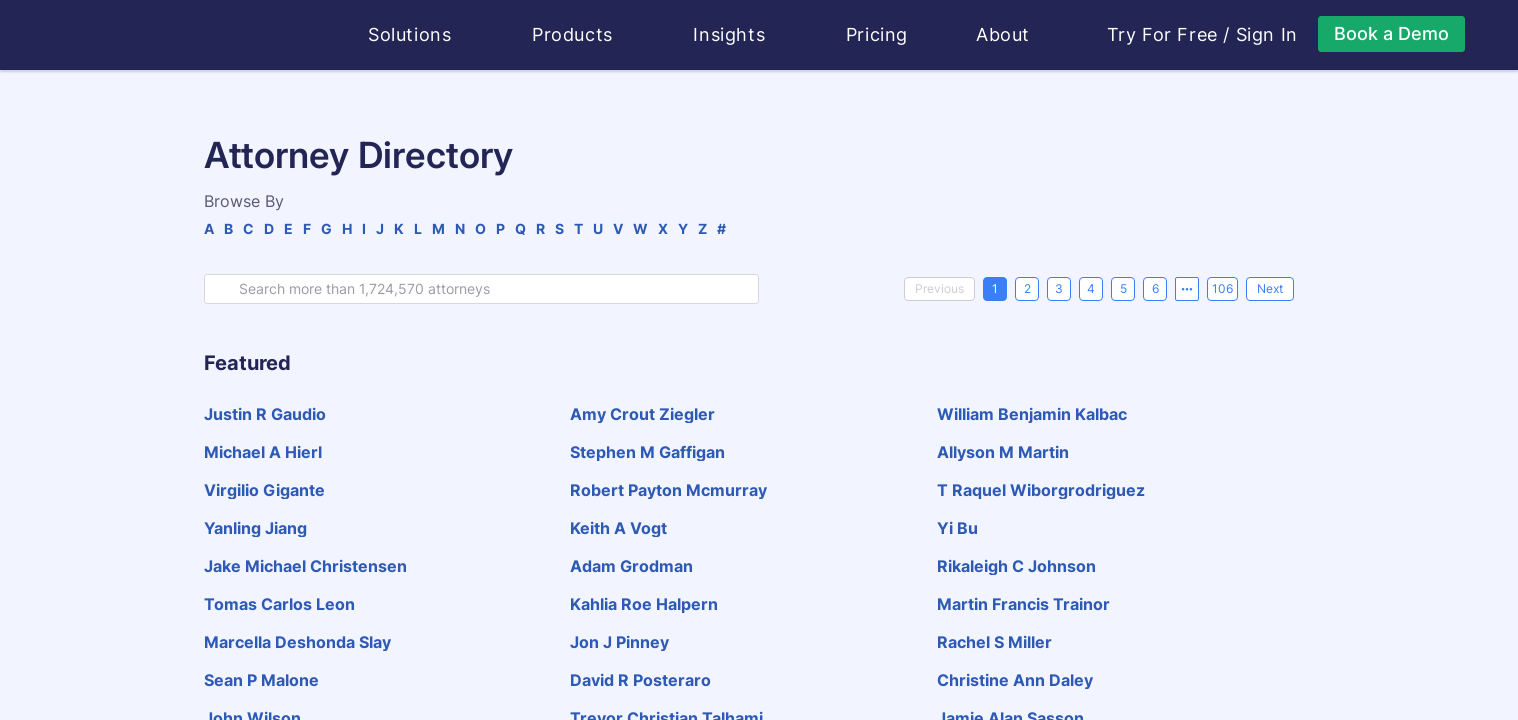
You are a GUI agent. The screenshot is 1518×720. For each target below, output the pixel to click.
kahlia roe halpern (644, 604)
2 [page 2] (1027, 288)
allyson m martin (1003, 452)
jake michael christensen (305, 566)
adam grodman (631, 566)
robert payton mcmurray (668, 490)
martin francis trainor (1023, 604)
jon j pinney (619, 642)
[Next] (1270, 289)
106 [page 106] (1222, 288)
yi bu (957, 528)
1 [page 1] (995, 288)
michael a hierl (263, 452)
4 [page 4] (1091, 288)
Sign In (1267, 35)
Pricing (877, 34)
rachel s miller (994, 642)
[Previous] (939, 289)
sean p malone (261, 680)
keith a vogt (618, 528)
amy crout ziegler (642, 414)
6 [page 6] (1155, 288)
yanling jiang (255, 528)
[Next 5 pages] (1187, 289)
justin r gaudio (265, 414)
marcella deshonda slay (297, 642)
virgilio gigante (264, 490)
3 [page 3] (1059, 288)
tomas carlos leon (279, 604)
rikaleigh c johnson (1016, 566)
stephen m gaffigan (647, 452)
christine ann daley (1015, 680)
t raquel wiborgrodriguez (1041, 490)
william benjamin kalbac (1032, 414)
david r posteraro (640, 680)
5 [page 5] (1123, 288)
